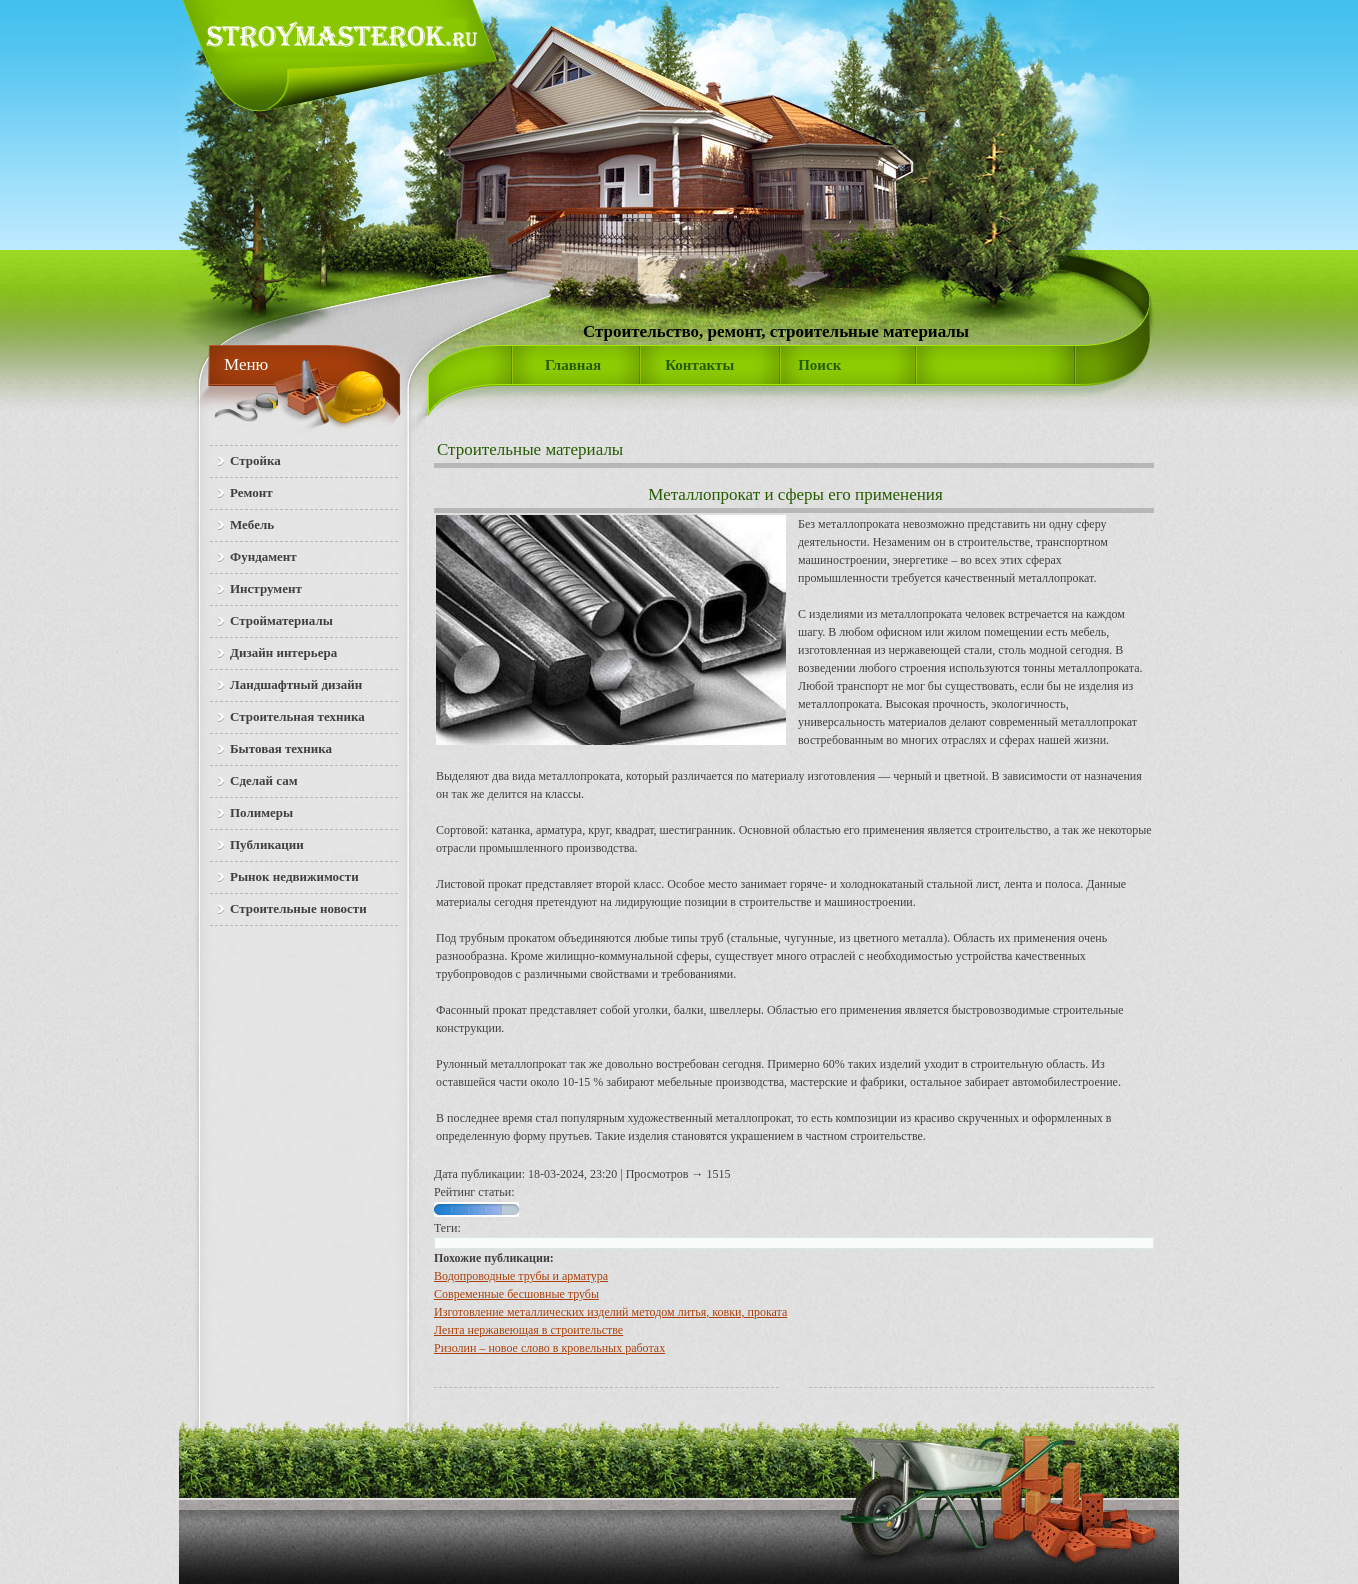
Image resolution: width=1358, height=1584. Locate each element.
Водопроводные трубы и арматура (521, 1276)
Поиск (819, 365)
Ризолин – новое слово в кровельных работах (549, 1348)
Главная (573, 365)
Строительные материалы (530, 449)
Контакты (699, 365)
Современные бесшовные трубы (516, 1294)
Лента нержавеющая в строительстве (528, 1330)
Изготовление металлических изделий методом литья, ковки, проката (610, 1312)
